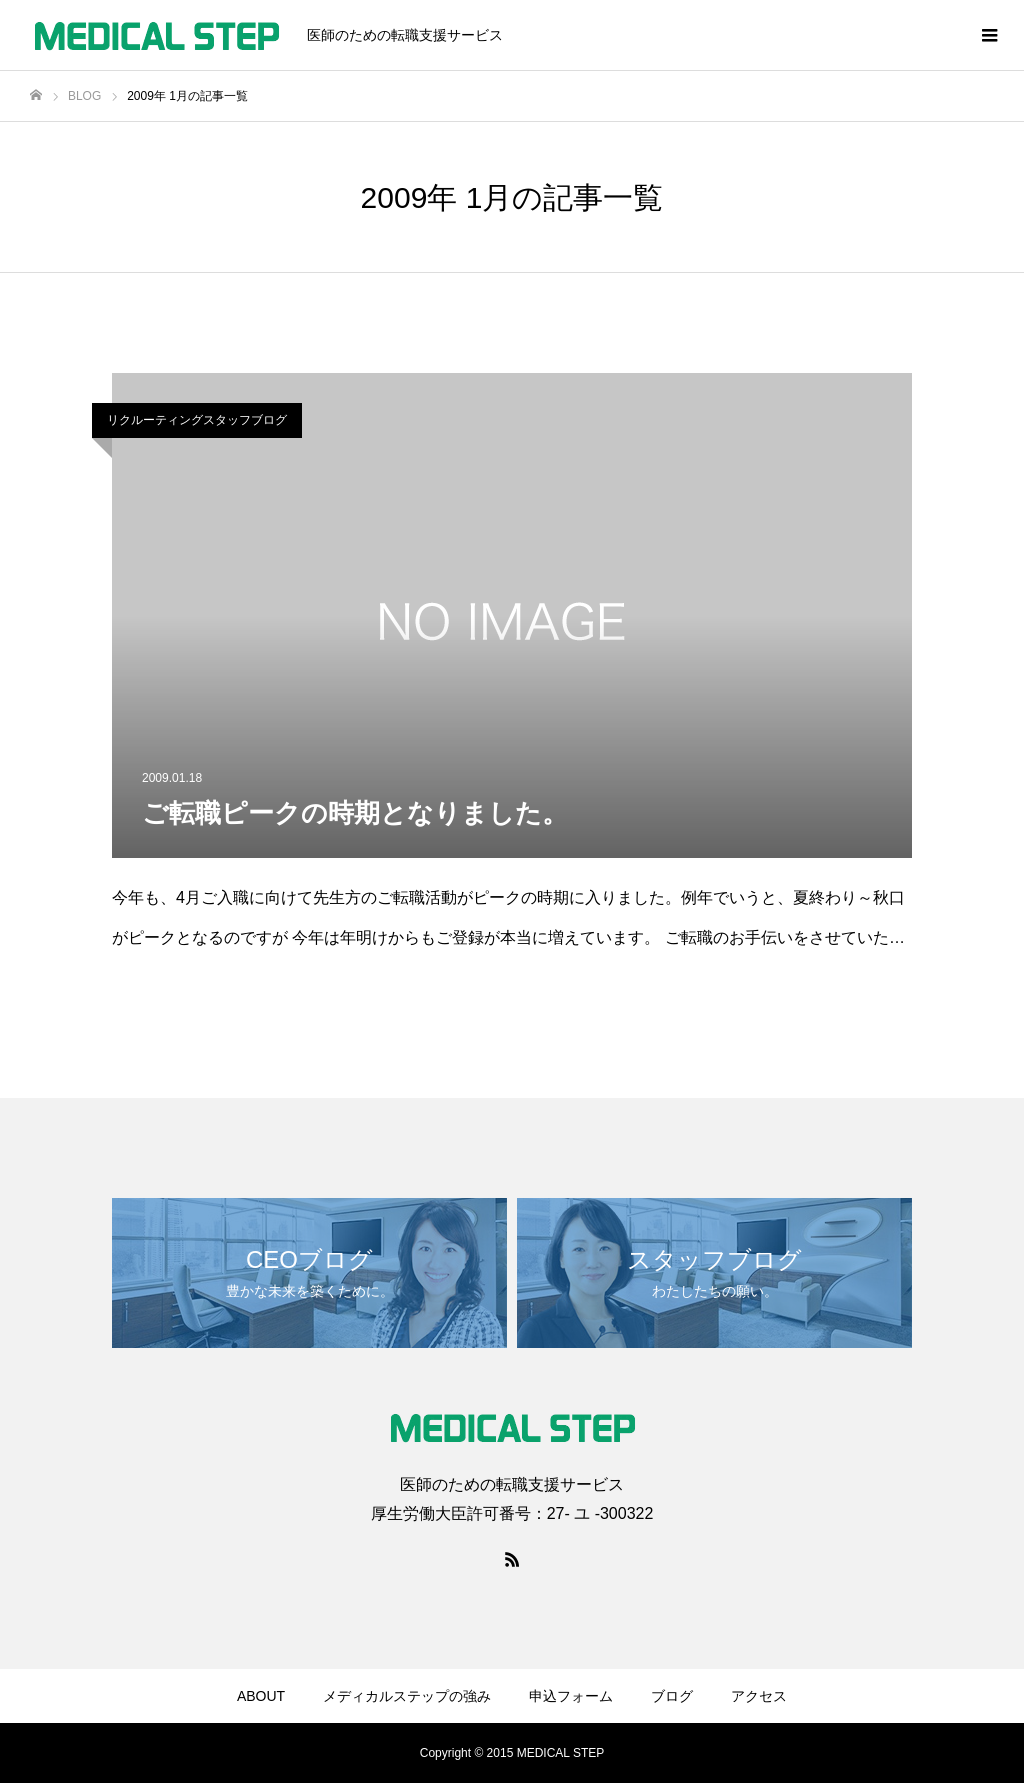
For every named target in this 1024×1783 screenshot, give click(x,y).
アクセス (759, 1696)
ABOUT (261, 1696)
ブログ (672, 1696)
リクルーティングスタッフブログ (197, 420)
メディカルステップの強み (407, 1696)
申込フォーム (571, 1696)
